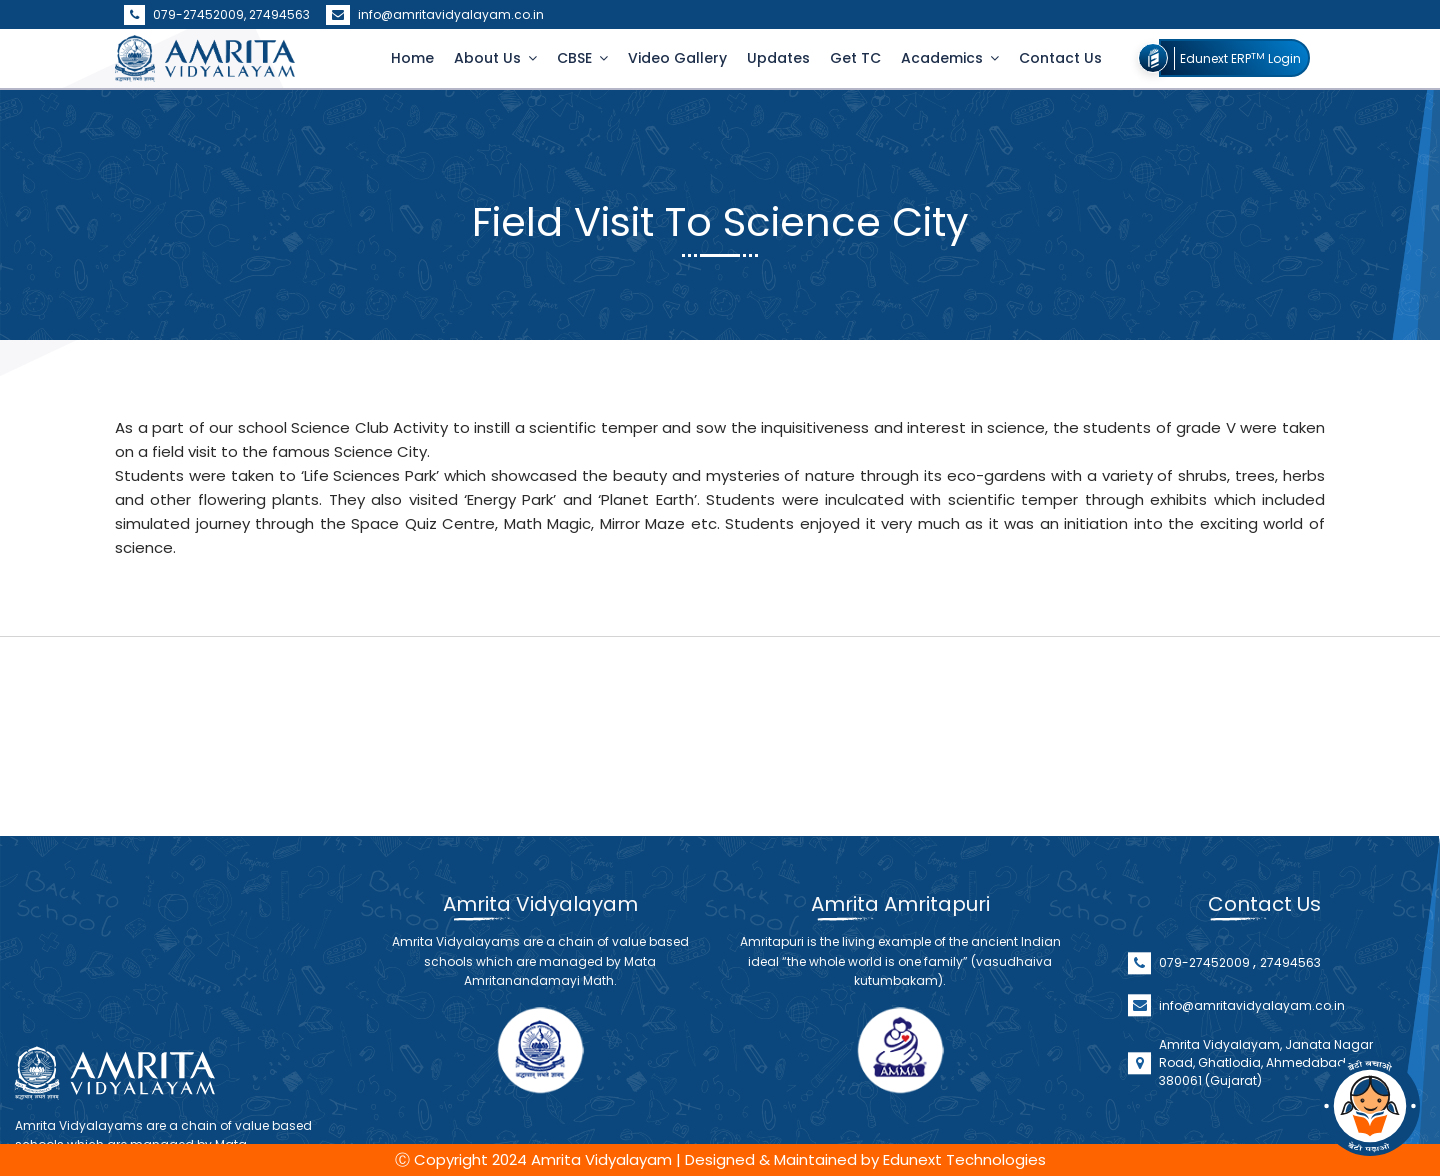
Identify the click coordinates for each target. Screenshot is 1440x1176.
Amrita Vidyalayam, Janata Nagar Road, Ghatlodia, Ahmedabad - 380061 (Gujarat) (1266, 1141)
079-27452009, (186, 14)
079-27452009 (1206, 1041)
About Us (489, 58)
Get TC (855, 58)
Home (412, 58)
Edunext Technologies (964, 1159)
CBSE (576, 58)
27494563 (279, 14)
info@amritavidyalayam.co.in (435, 14)
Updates (778, 58)
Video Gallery (677, 58)
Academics (944, 58)
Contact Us (1060, 58)
